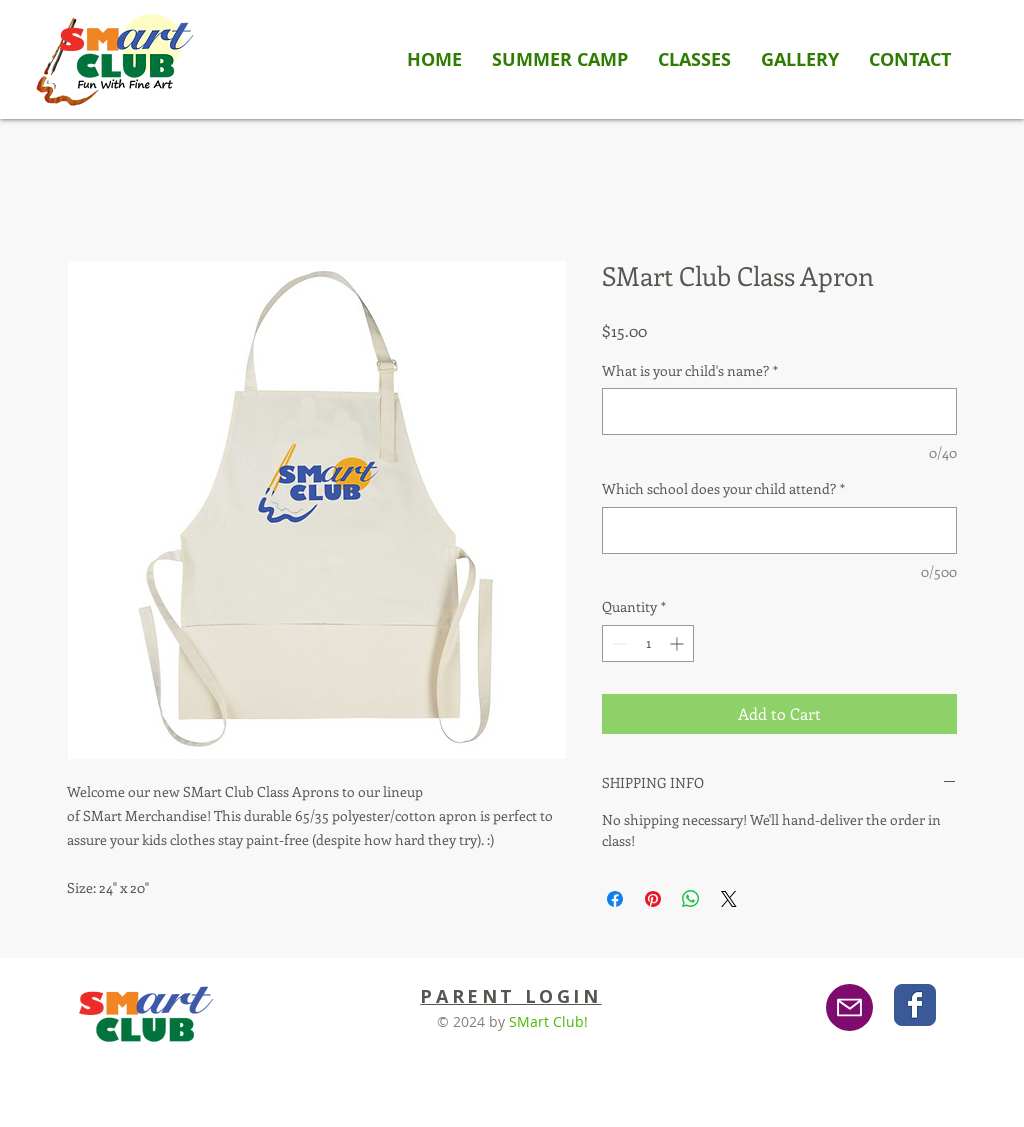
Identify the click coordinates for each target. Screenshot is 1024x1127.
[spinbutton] (648, 643)
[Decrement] (617, 643)
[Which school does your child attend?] (779, 530)
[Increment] (678, 643)
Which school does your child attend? (723, 488)
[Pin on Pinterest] (653, 899)
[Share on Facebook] (615, 899)
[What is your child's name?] (779, 411)
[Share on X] (729, 899)
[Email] (849, 1007)
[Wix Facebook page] (915, 1005)
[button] (694, 59)
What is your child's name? (690, 370)
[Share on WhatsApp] (691, 899)
